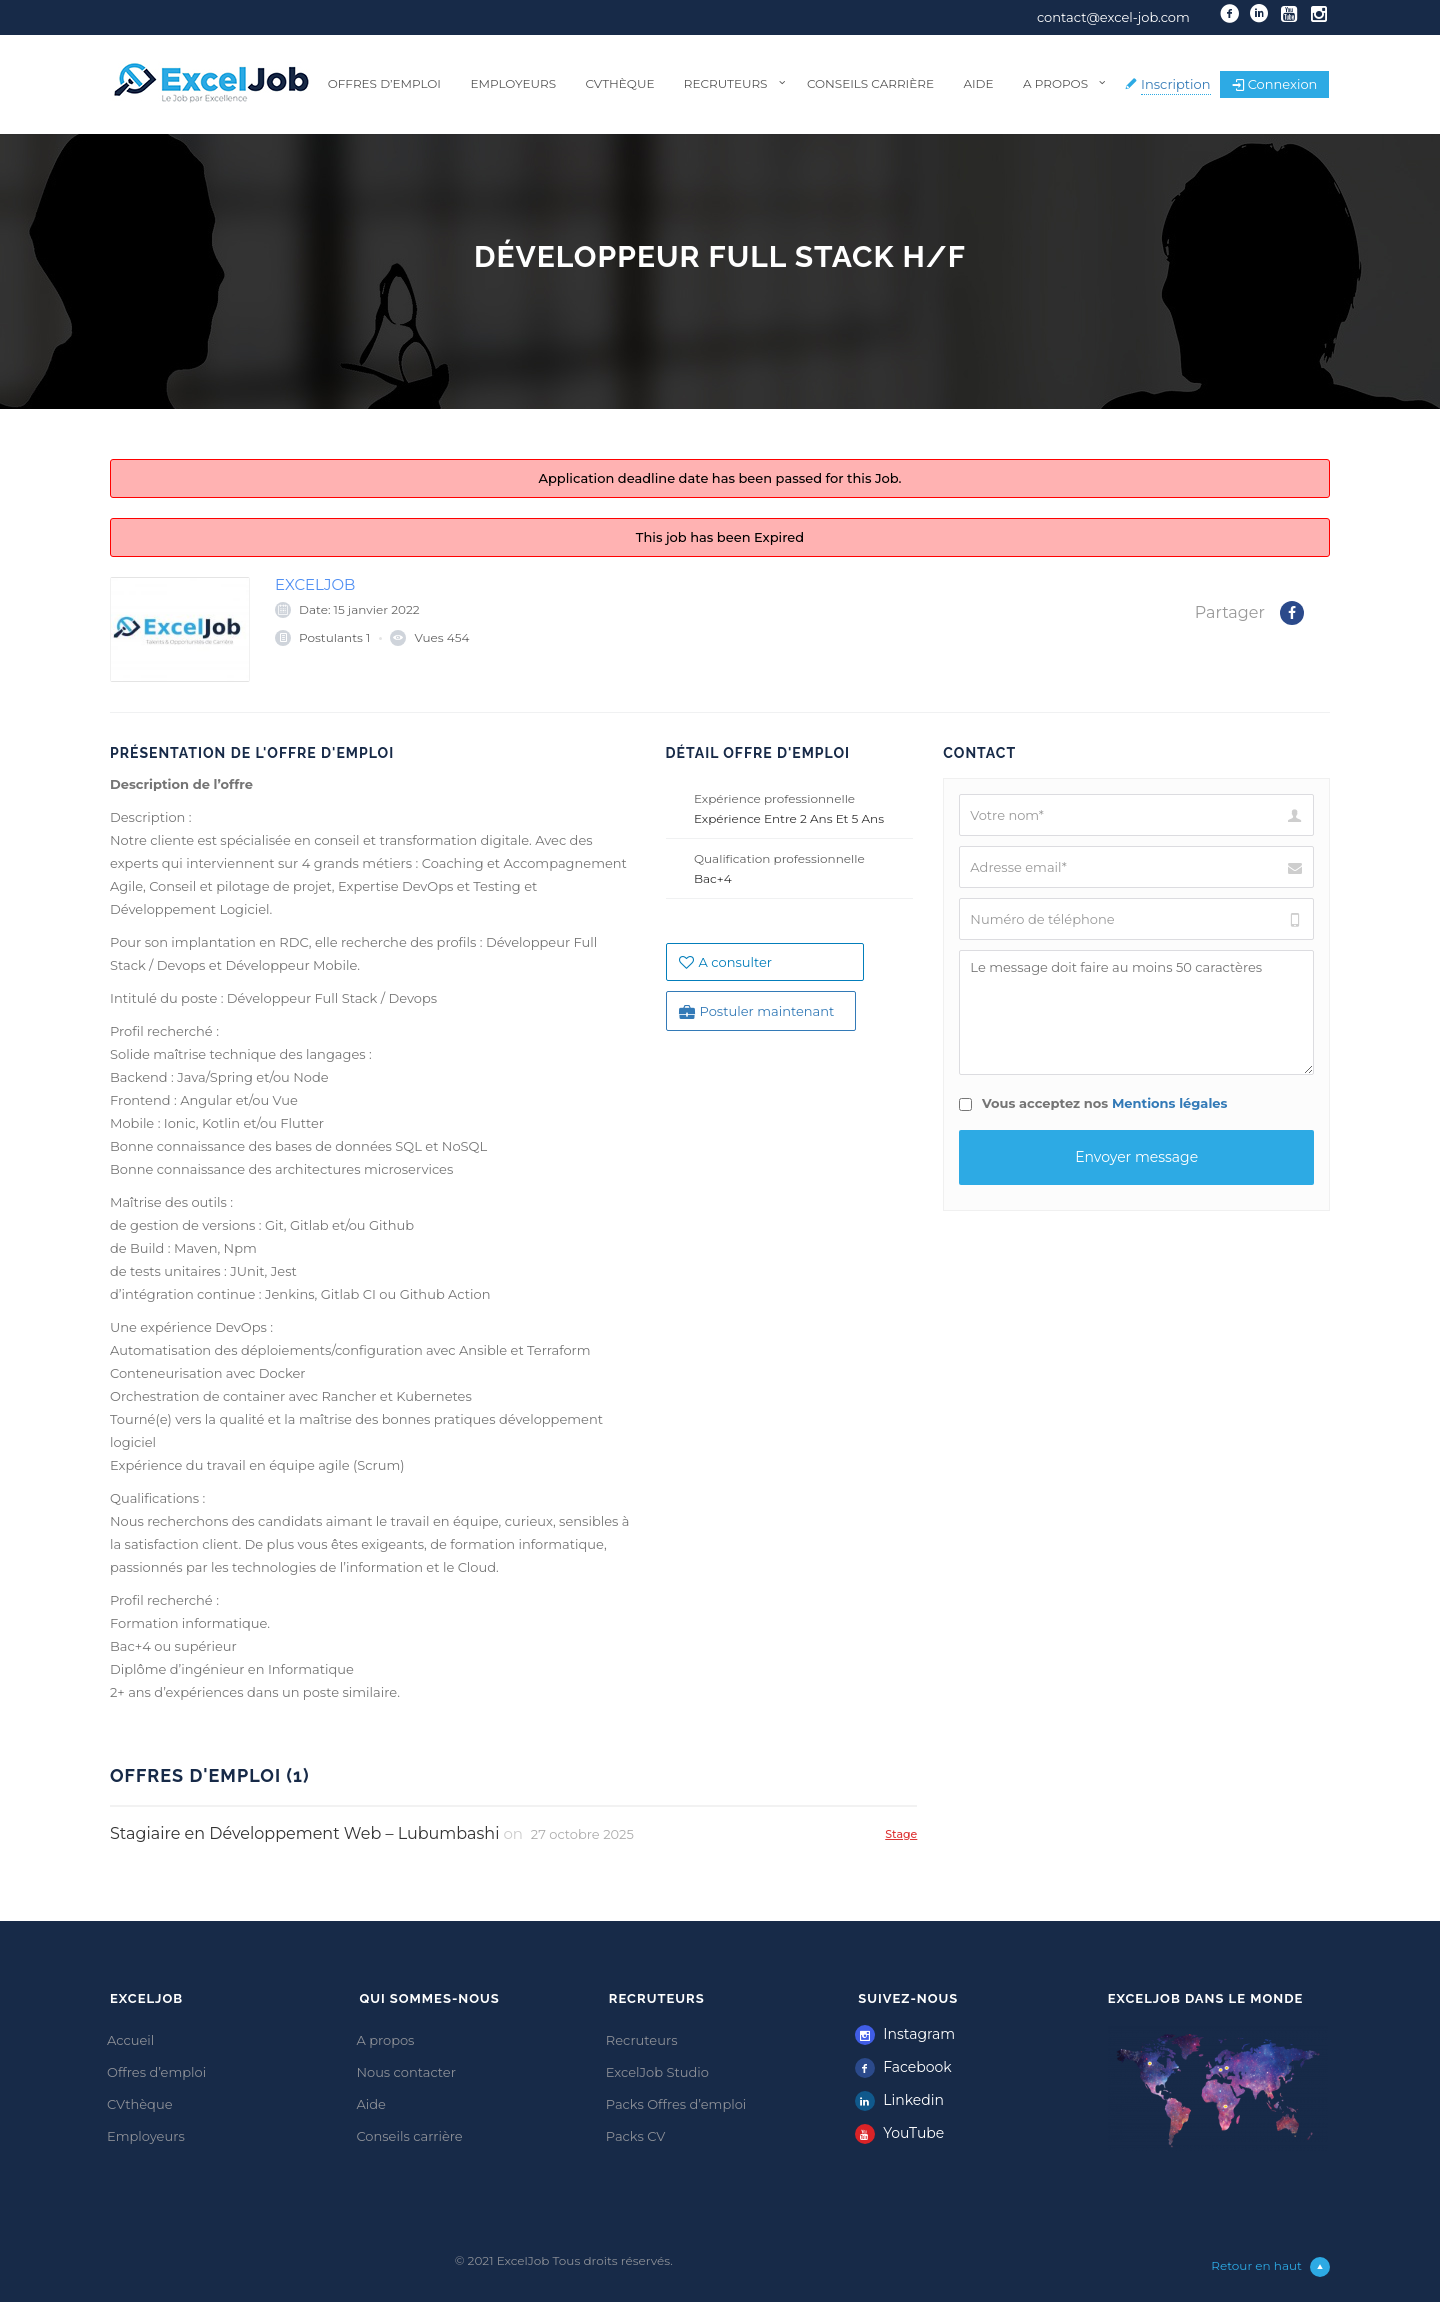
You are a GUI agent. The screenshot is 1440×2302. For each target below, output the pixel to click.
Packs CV (636, 2136)
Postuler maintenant (757, 1011)
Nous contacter (406, 2072)
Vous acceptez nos (1093, 1103)
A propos (1055, 83)
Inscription (1176, 84)
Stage (901, 1833)
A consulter (725, 962)
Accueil (130, 2040)
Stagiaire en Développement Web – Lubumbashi (304, 1833)
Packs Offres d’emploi (676, 2104)
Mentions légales (1170, 1103)
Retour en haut (1270, 2267)
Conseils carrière (870, 83)
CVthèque (619, 83)
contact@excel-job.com (1113, 17)
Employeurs (513, 83)
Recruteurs (726, 83)
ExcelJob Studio (657, 2072)
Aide (978, 83)
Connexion (1275, 84)
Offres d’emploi (384, 83)
